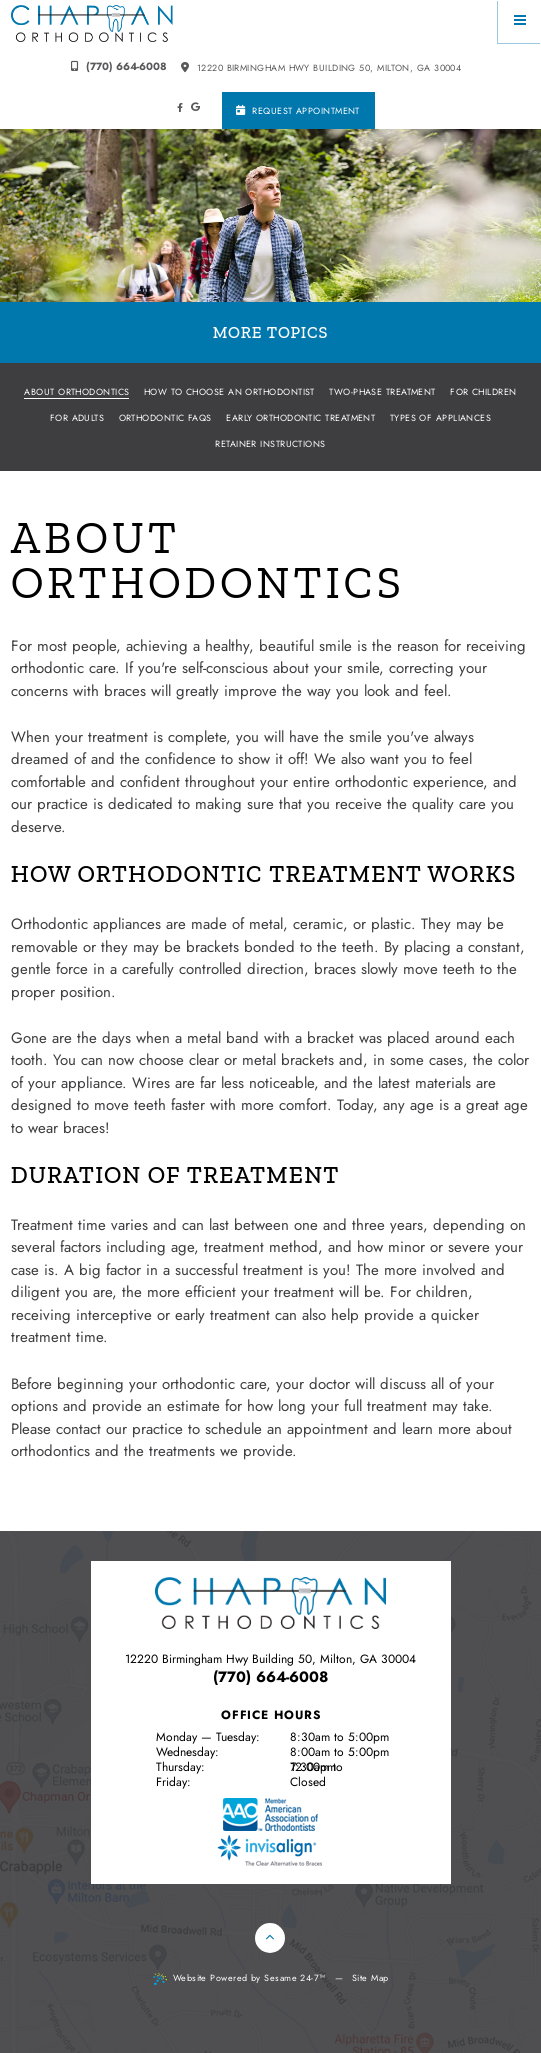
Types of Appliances (441, 417)
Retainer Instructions (270, 443)
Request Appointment (298, 110)
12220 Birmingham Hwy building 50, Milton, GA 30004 (321, 67)
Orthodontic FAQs (165, 417)
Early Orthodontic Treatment (300, 417)
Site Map (370, 1977)
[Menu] (519, 21)
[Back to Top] (270, 1938)
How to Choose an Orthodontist (229, 391)
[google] (195, 107)
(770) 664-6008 (119, 66)
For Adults (77, 417)
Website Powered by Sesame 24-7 (239, 1978)
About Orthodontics (76, 391)
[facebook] (179, 108)
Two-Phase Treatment (382, 391)
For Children (483, 391)
